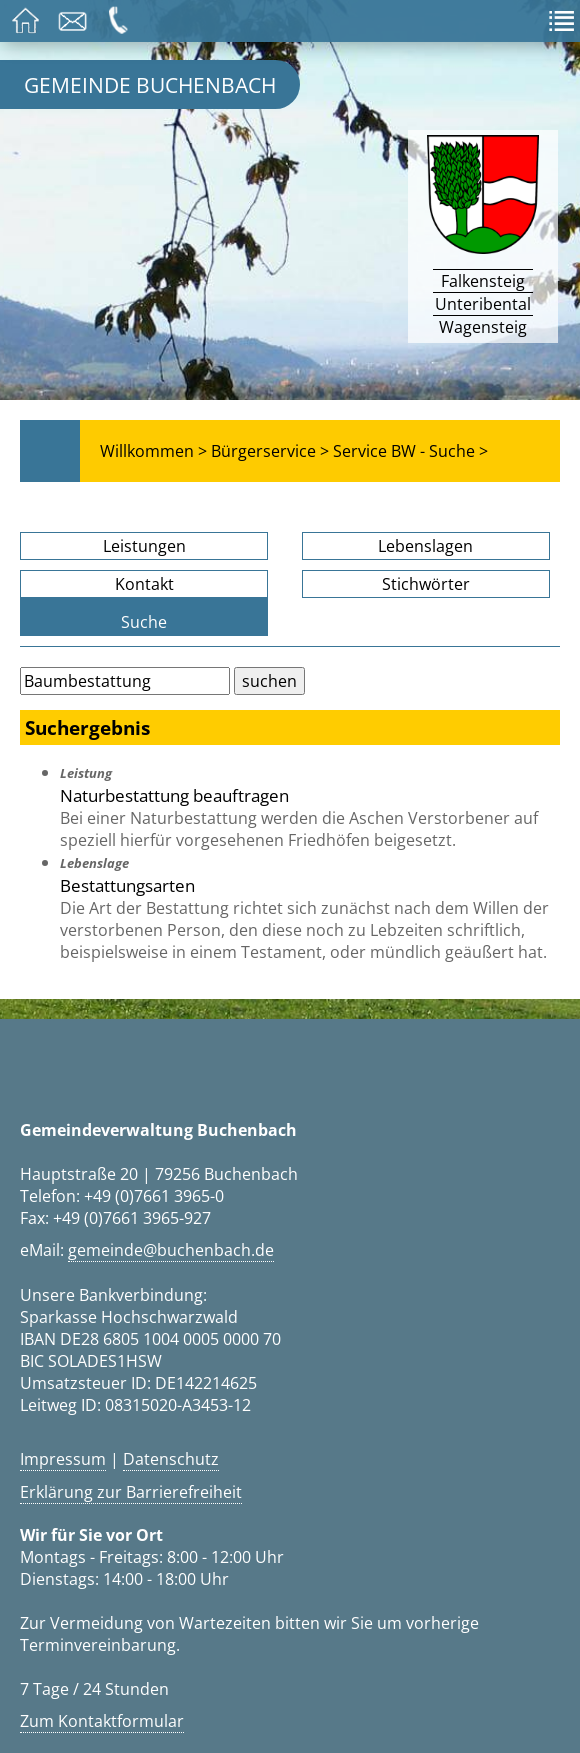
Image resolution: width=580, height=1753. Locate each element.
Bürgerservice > (270, 451)
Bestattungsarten (127, 885)
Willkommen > (153, 451)
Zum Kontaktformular (102, 1721)
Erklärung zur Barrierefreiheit (131, 1492)
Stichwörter (426, 584)
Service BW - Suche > (410, 451)
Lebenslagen (425, 546)
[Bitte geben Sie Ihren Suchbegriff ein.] (125, 681)
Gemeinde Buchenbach (150, 84)
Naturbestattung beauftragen (174, 795)
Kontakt (144, 584)
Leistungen (144, 546)
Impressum (63, 1459)
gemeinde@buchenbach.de (171, 1250)
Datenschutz (171, 1459)
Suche (144, 622)
